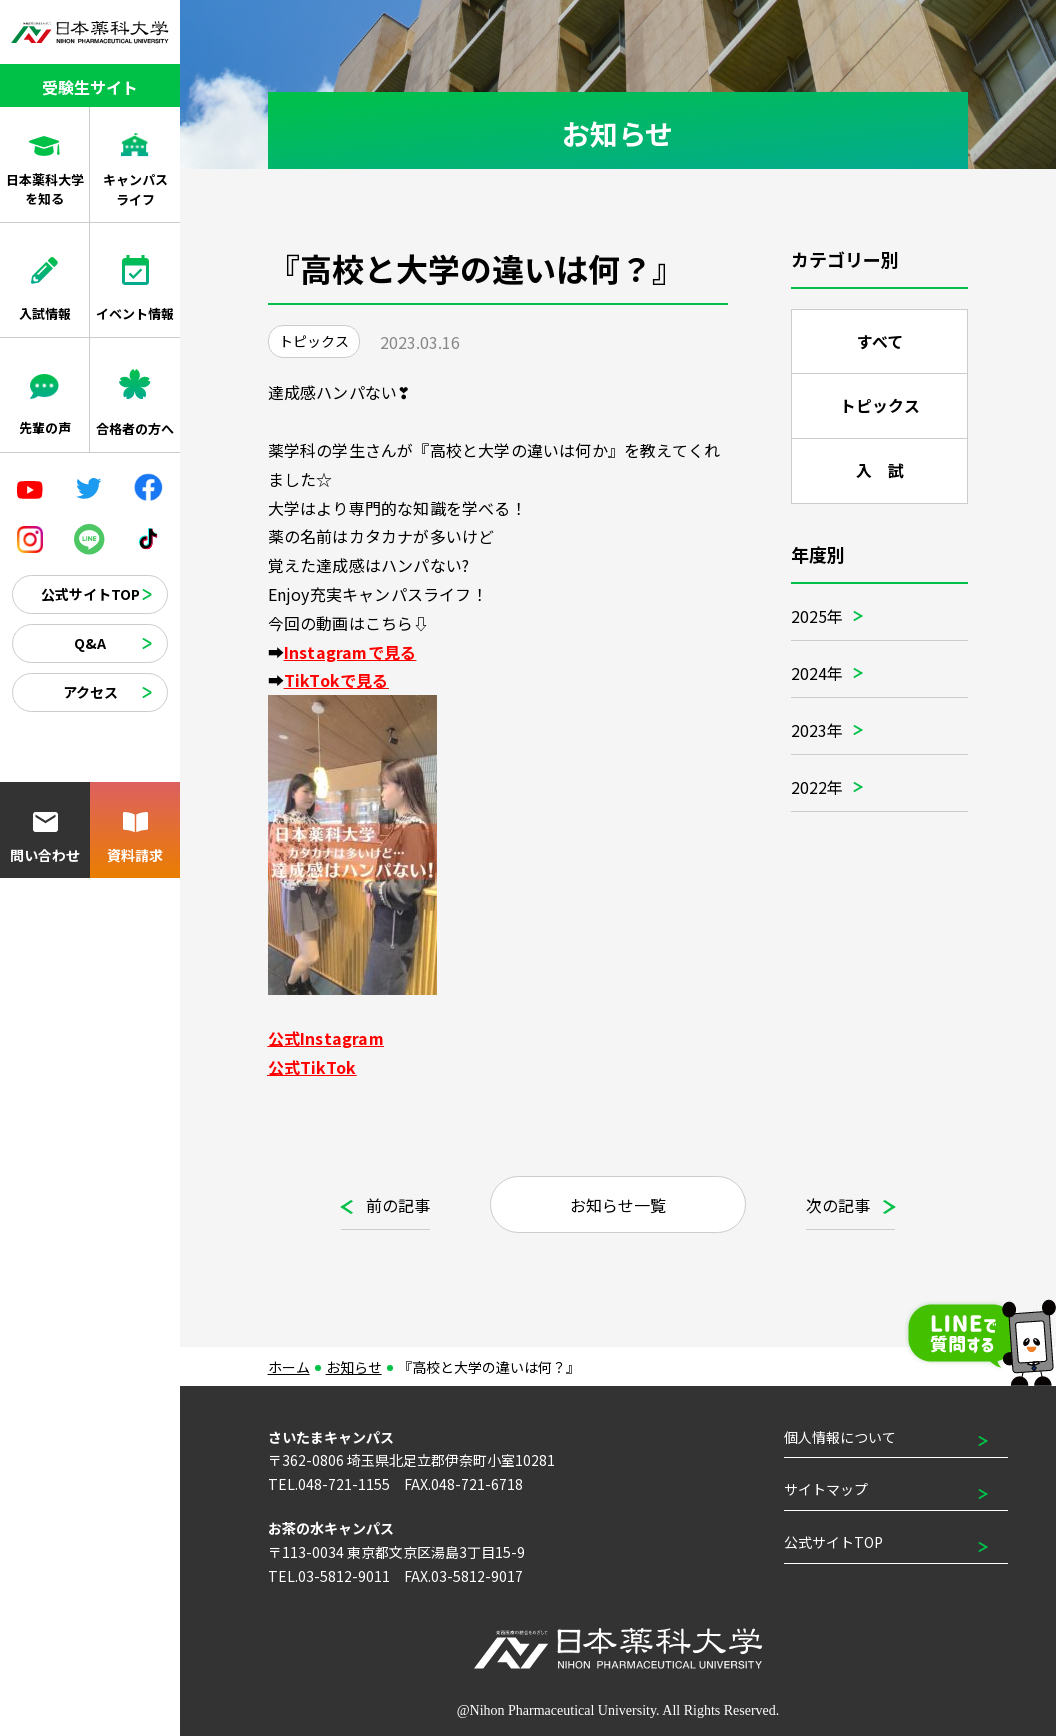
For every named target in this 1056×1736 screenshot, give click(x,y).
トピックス (880, 408)
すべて (879, 342)
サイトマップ (826, 1489)
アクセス (90, 692)
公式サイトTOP (90, 594)
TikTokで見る (336, 680)
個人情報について (840, 1437)
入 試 (879, 475)
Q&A (90, 643)
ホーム (289, 1367)
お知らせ (354, 1367)
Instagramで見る (350, 652)
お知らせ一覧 (618, 1205)
